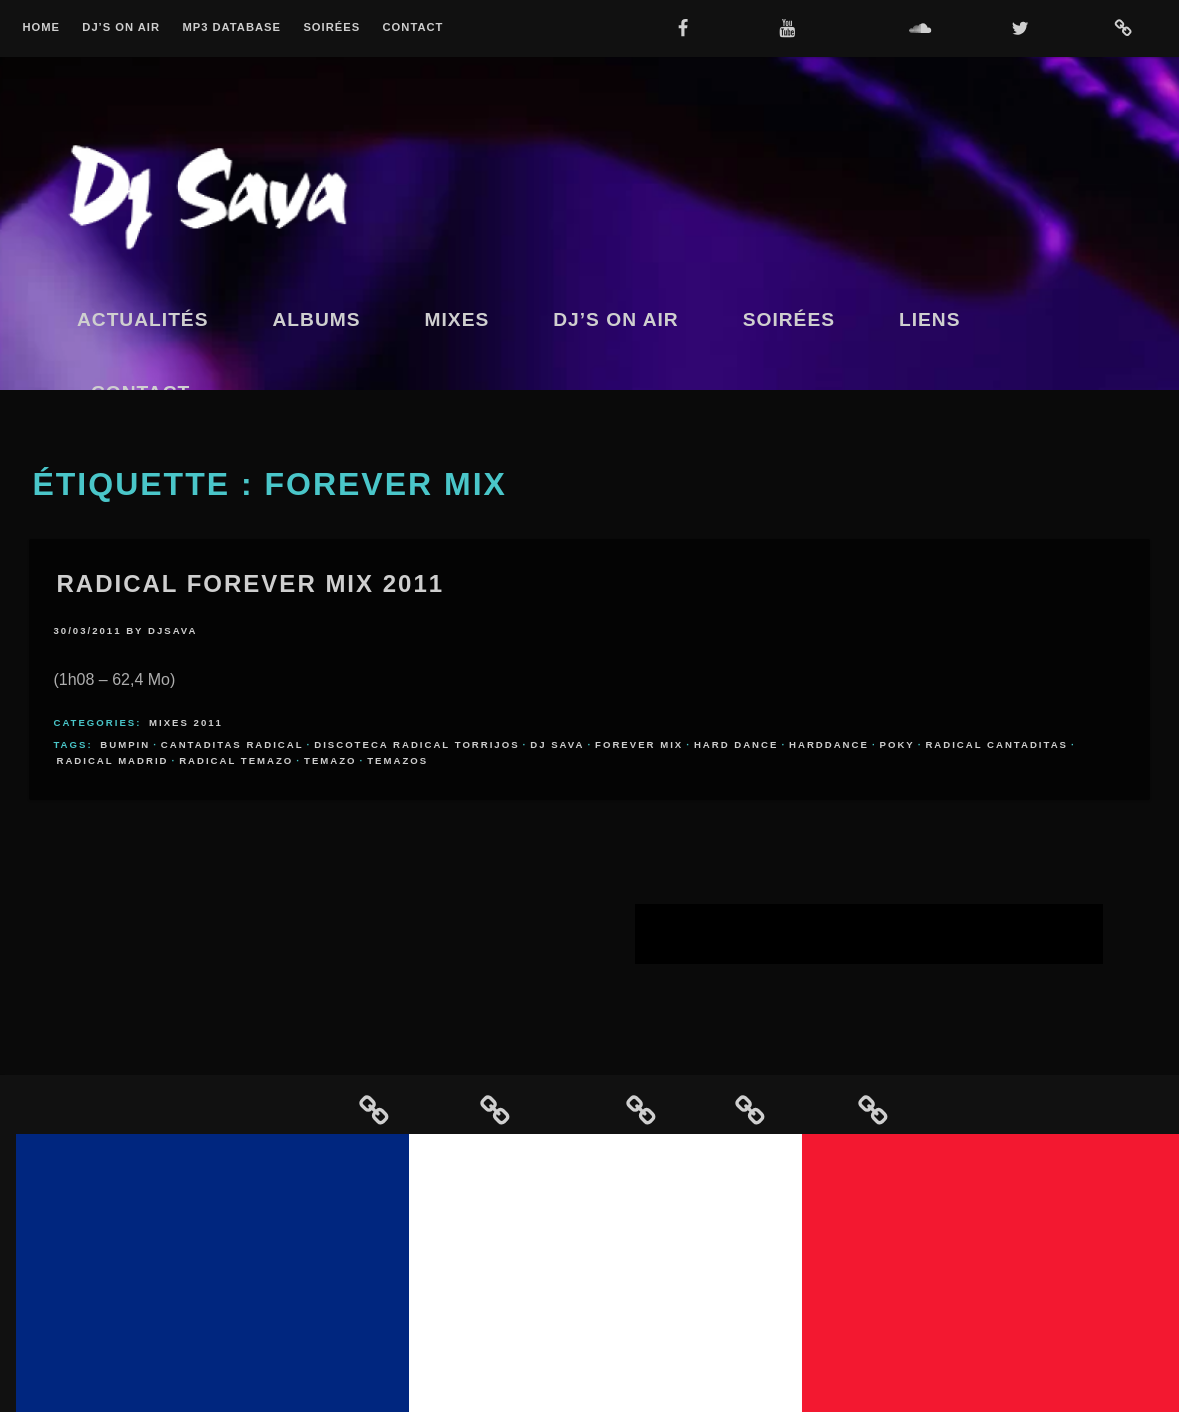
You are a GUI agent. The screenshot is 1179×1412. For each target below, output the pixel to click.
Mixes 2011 (186, 722)
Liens (930, 319)
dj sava (557, 744)
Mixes (457, 319)
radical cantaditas (996, 744)
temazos (397, 760)
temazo (330, 760)
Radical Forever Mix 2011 (250, 583)
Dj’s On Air (121, 27)
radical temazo (236, 760)
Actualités (143, 319)
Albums (316, 319)
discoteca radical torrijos (416, 744)
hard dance (736, 744)
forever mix (639, 744)
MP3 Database (231, 27)
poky (897, 744)
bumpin (125, 744)
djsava (173, 630)
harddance (829, 744)
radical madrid (112, 760)
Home (41, 27)
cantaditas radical (232, 744)
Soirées (331, 27)
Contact (413, 27)
